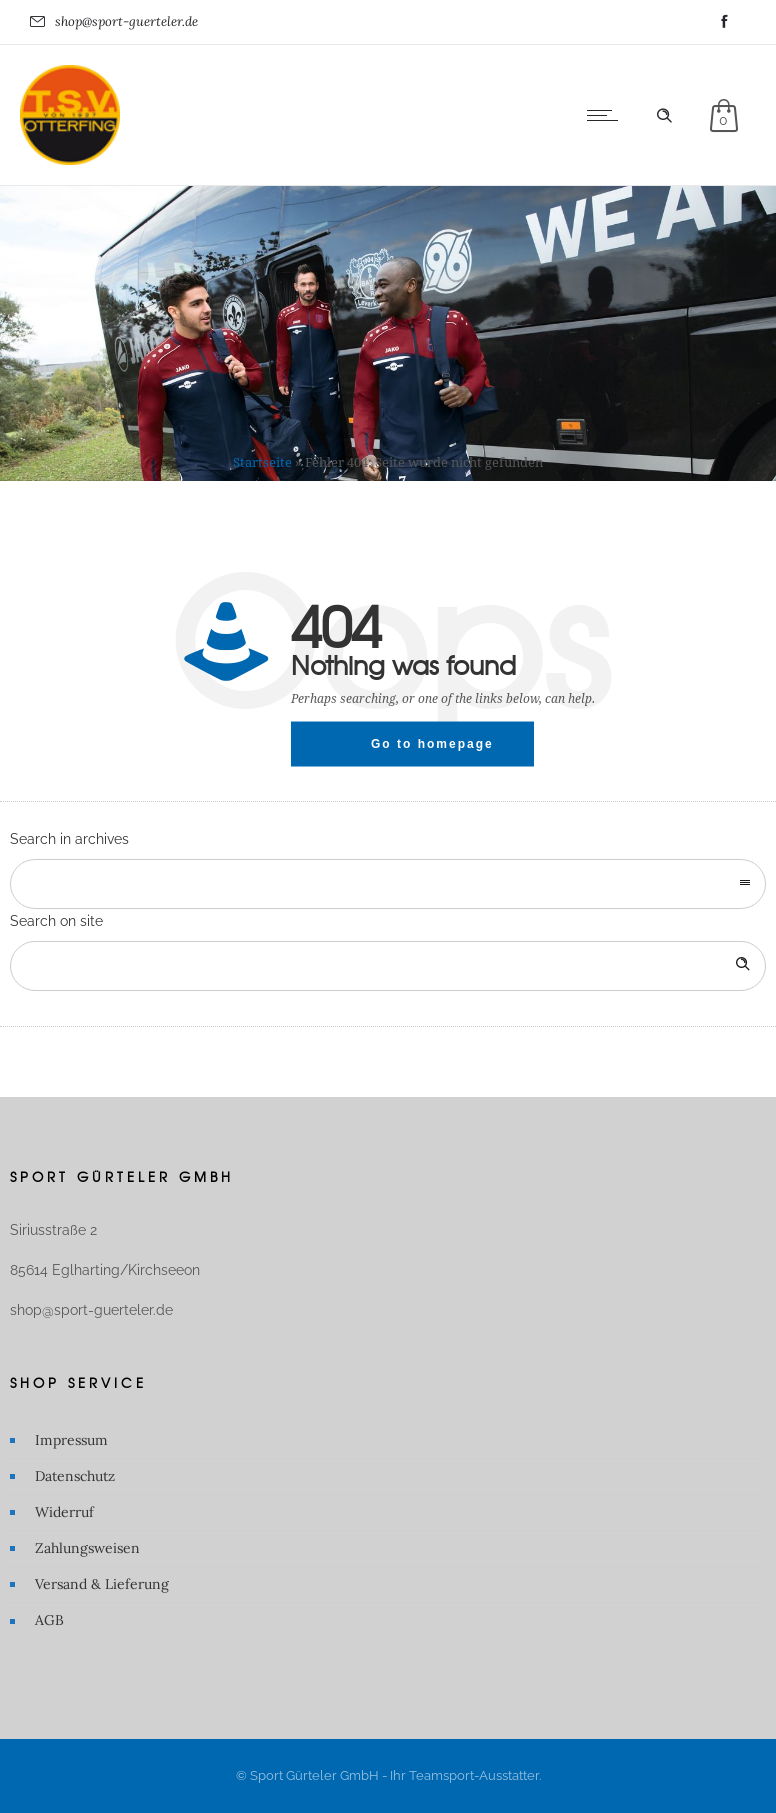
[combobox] (388, 884)
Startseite (262, 462)
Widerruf (64, 1512)
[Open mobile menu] (607, 115)
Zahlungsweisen (87, 1548)
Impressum (71, 1440)
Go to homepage (432, 743)
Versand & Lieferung (102, 1584)
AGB (49, 1620)
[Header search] (664, 116)
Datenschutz (75, 1476)
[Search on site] (388, 966)
